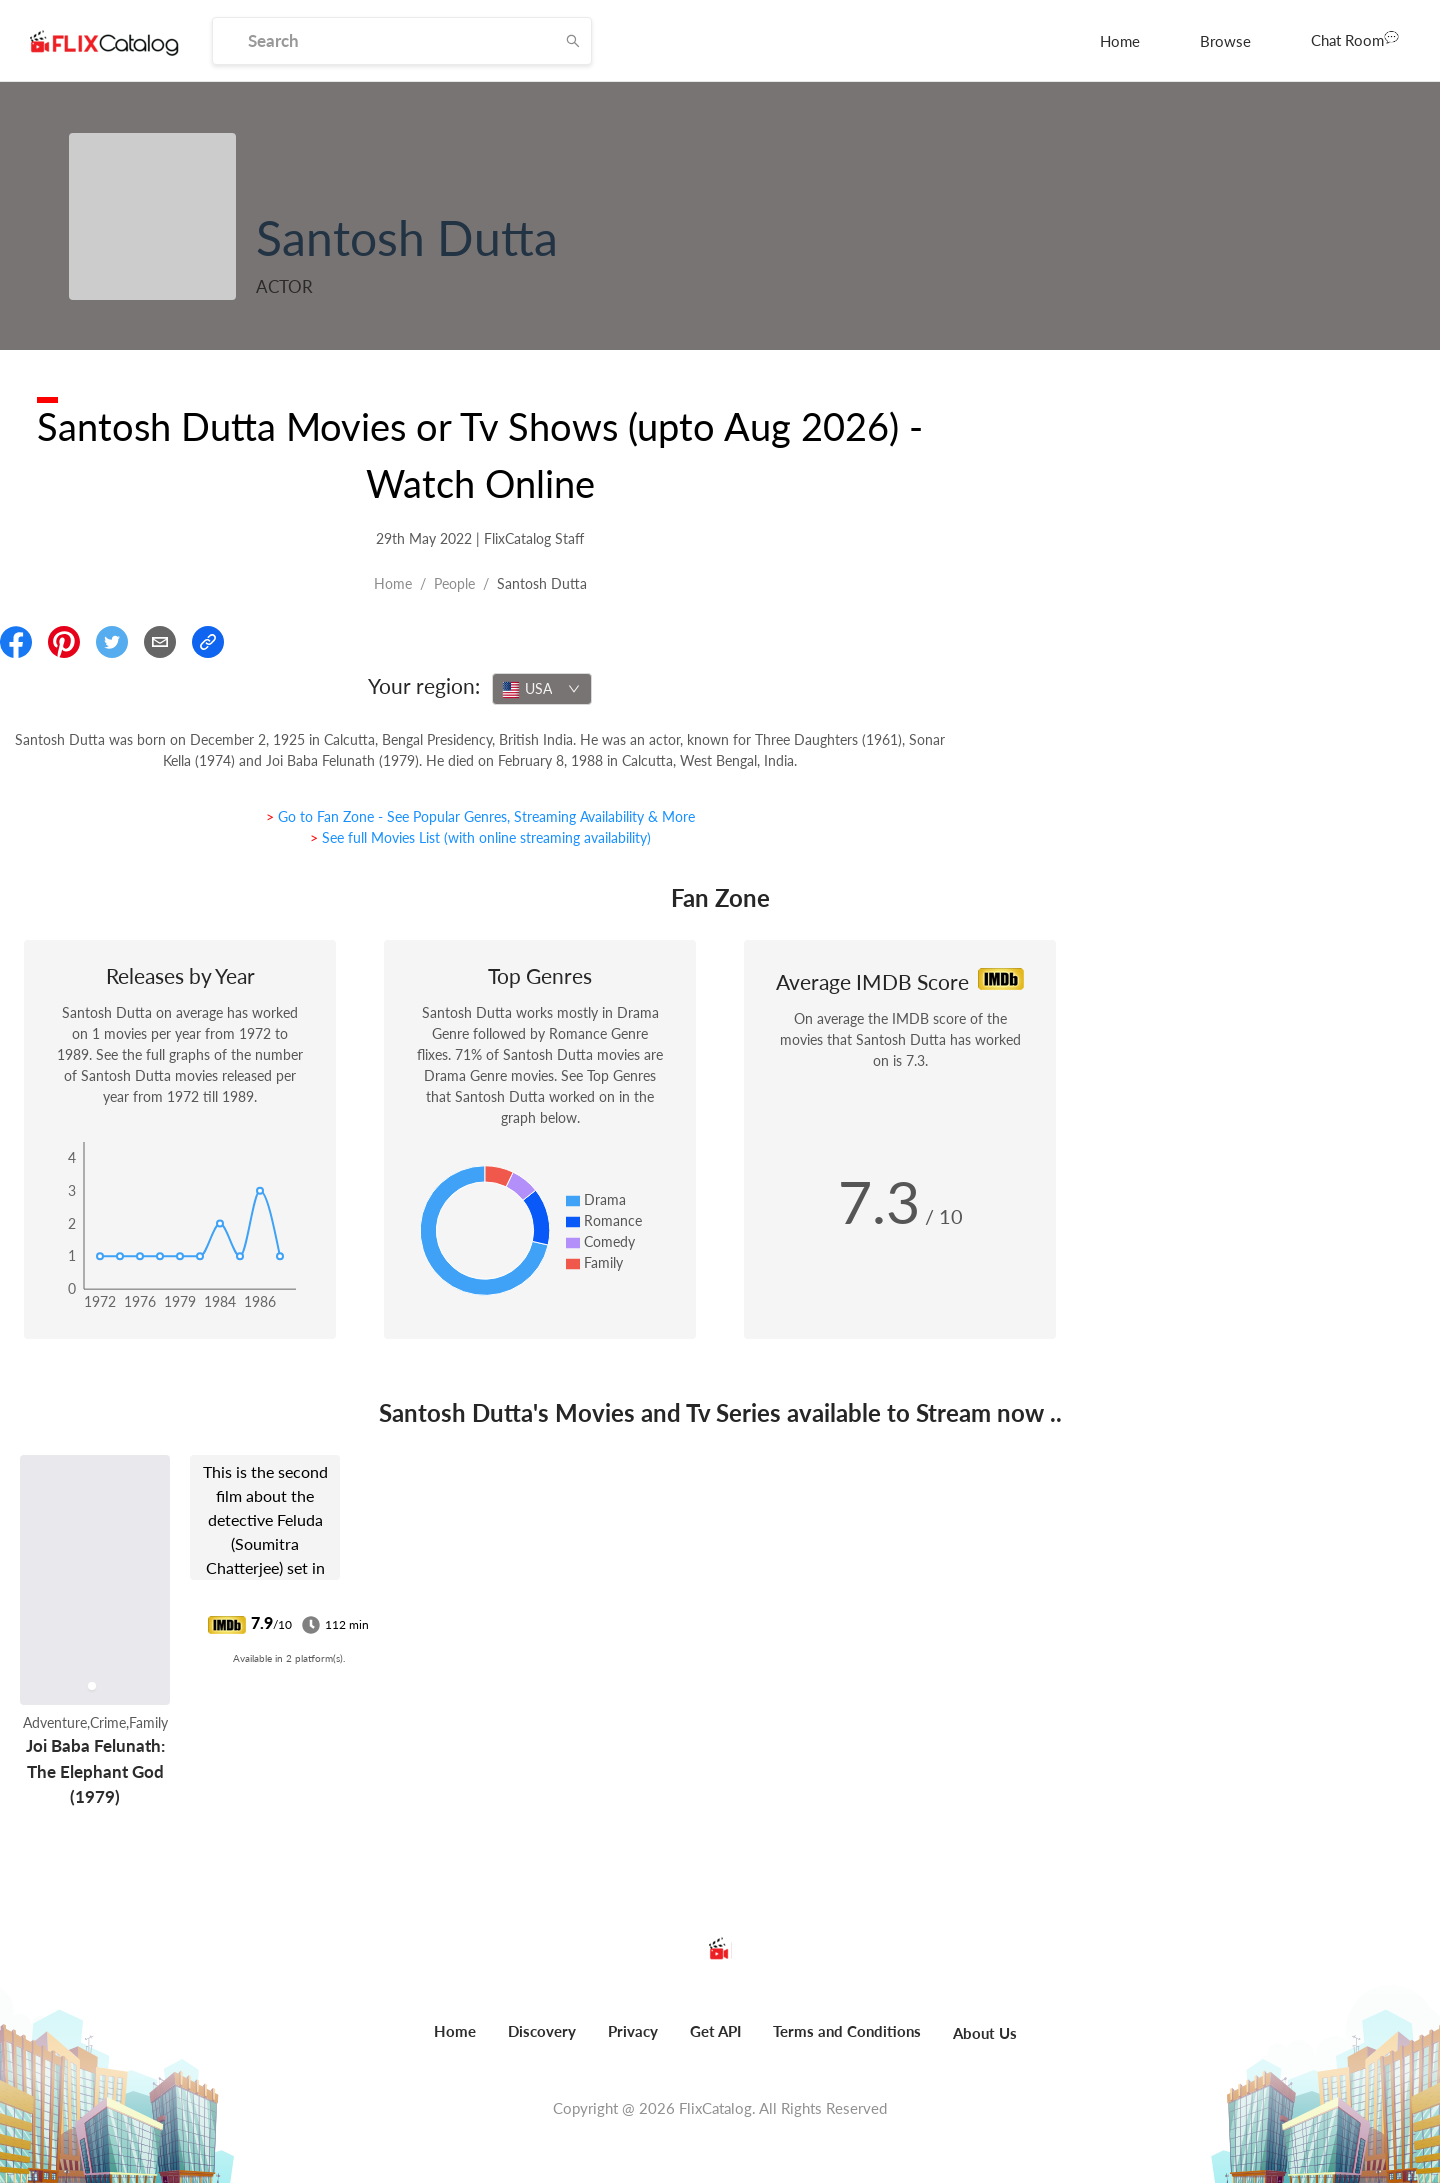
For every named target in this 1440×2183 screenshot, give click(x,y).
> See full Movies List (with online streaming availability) (480, 837)
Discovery (542, 2031)
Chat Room (1355, 39)
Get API (715, 2031)
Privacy (633, 2031)
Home (1120, 41)
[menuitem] (1120, 41)
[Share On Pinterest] (64, 642)
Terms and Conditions (847, 2031)
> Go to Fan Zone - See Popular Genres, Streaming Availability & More (480, 816)
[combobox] (542, 689)
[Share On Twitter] (112, 642)
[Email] (160, 642)
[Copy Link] (208, 642)
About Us (985, 2033)
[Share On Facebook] (16, 642)
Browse (1225, 41)
